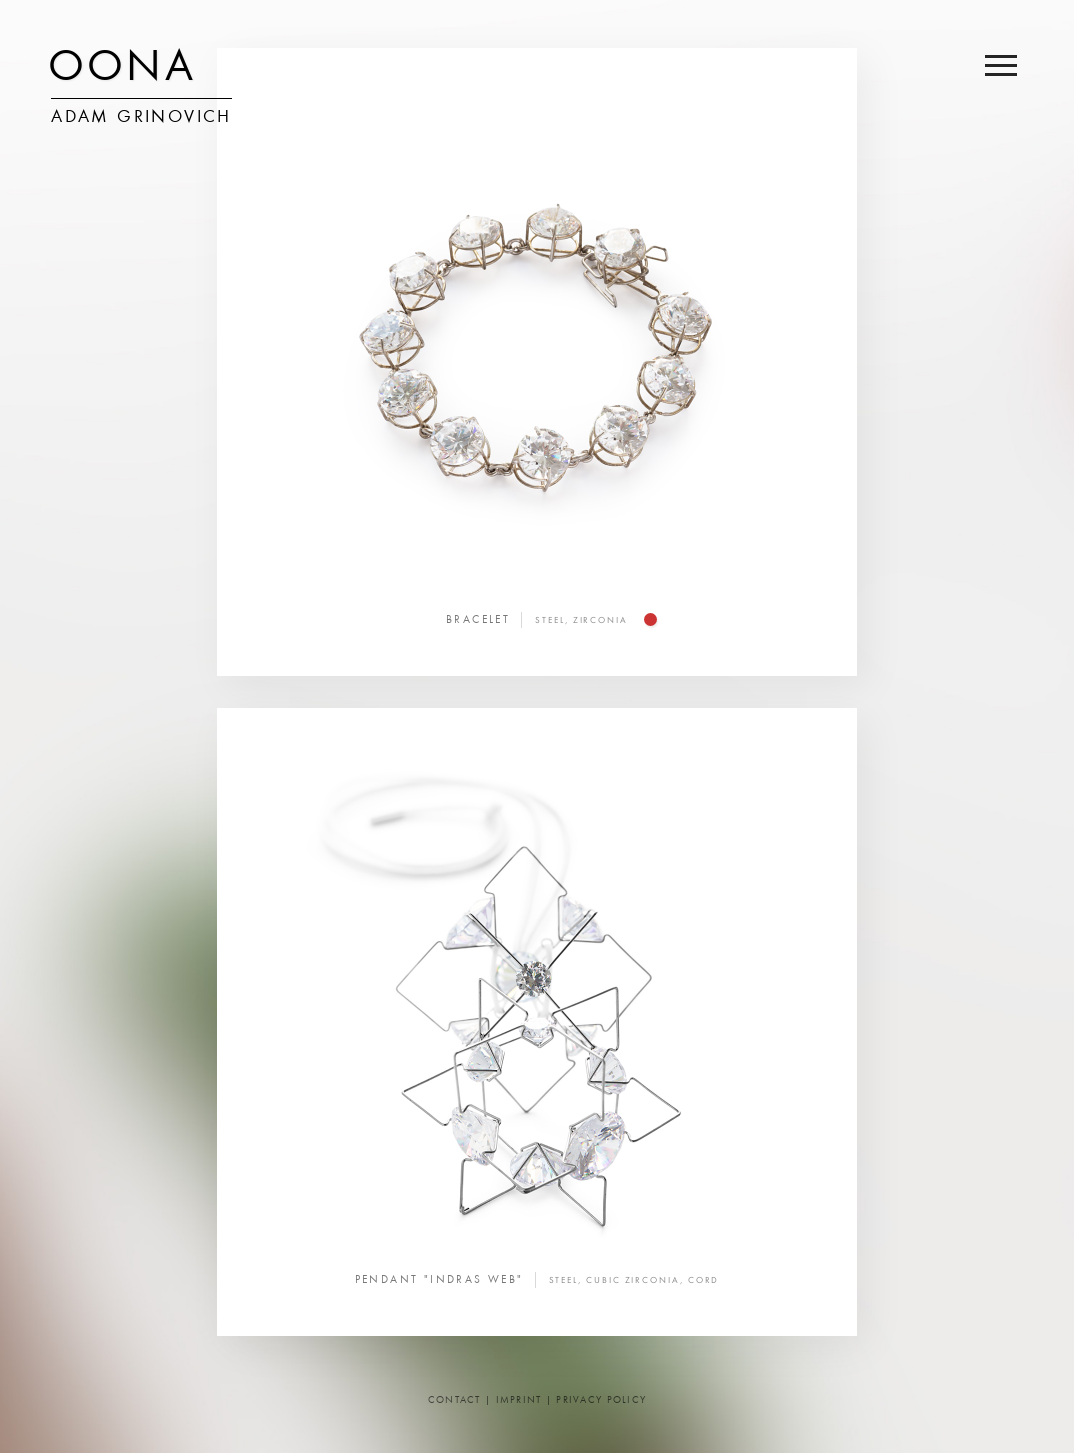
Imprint (519, 1400)
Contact (454, 1400)
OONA (122, 70)
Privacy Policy (601, 1400)
